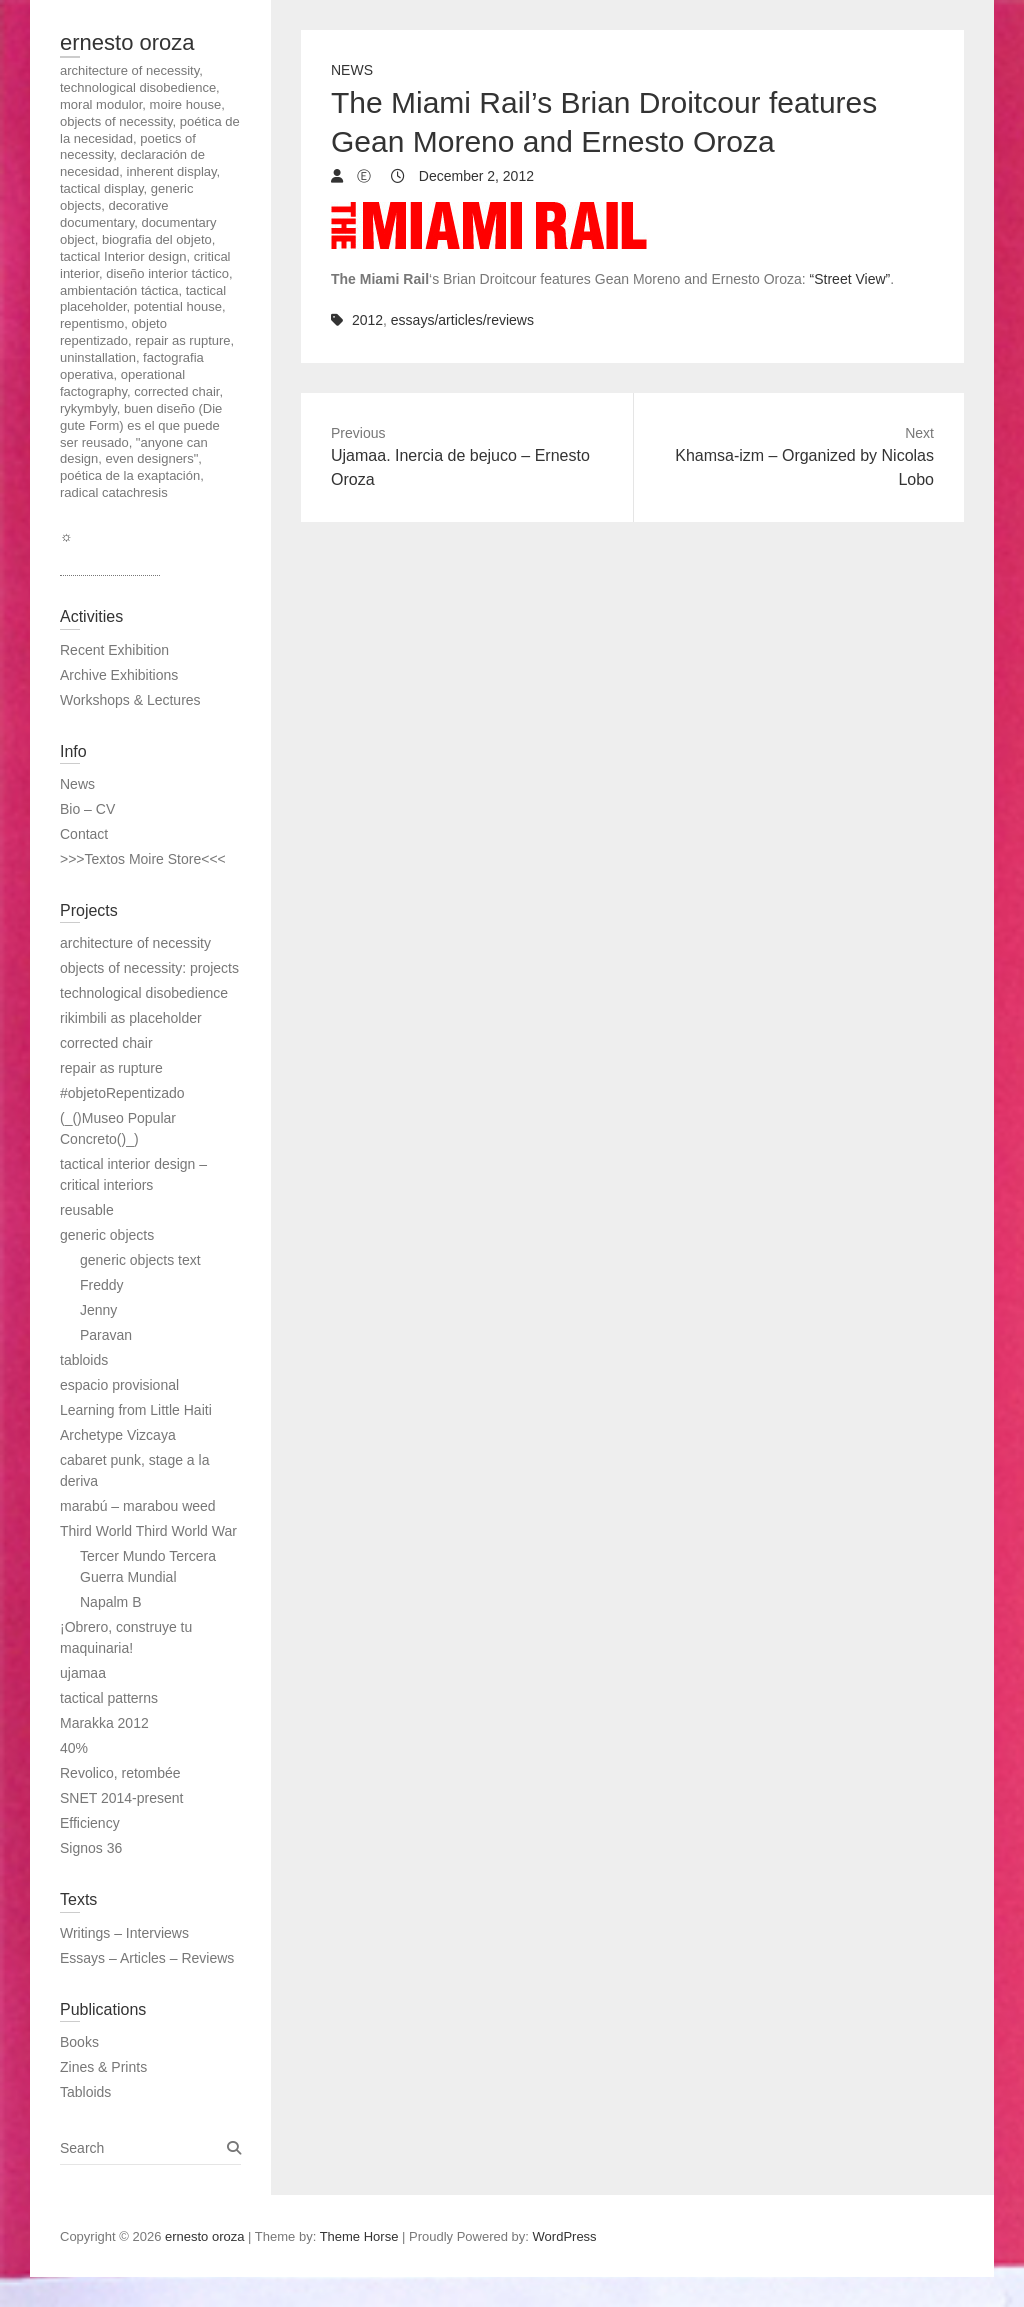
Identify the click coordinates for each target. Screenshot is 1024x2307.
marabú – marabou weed (138, 1506)
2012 (367, 320)
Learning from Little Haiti (136, 1410)
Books (79, 2042)
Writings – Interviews (124, 1933)
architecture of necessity (135, 943)
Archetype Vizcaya (118, 1435)
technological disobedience (144, 993)
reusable (87, 1210)
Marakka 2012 (104, 1723)
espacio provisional (119, 1385)
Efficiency (90, 1823)
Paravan (106, 1335)
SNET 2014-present (121, 1798)
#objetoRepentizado (122, 1093)
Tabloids (85, 2092)
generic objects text (140, 1260)
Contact (84, 834)
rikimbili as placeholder (131, 1018)
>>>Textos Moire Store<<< (143, 859)
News (352, 70)
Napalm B (110, 1602)
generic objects (107, 1235)
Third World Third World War (148, 1531)
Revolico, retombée (120, 1773)
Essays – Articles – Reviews (147, 1958)
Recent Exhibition (114, 650)
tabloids (84, 1360)
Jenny (98, 1310)
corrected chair (106, 1043)
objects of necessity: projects (149, 968)
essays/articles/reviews (462, 320)
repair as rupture (111, 1068)
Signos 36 (91, 1848)
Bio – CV (87, 809)
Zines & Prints (103, 2067)
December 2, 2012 (474, 176)
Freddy (102, 1285)
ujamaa (83, 1673)
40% (74, 1748)
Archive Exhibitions (119, 675)
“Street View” (850, 279)
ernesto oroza (127, 42)
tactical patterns (109, 1698)
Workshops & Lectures (130, 700)
